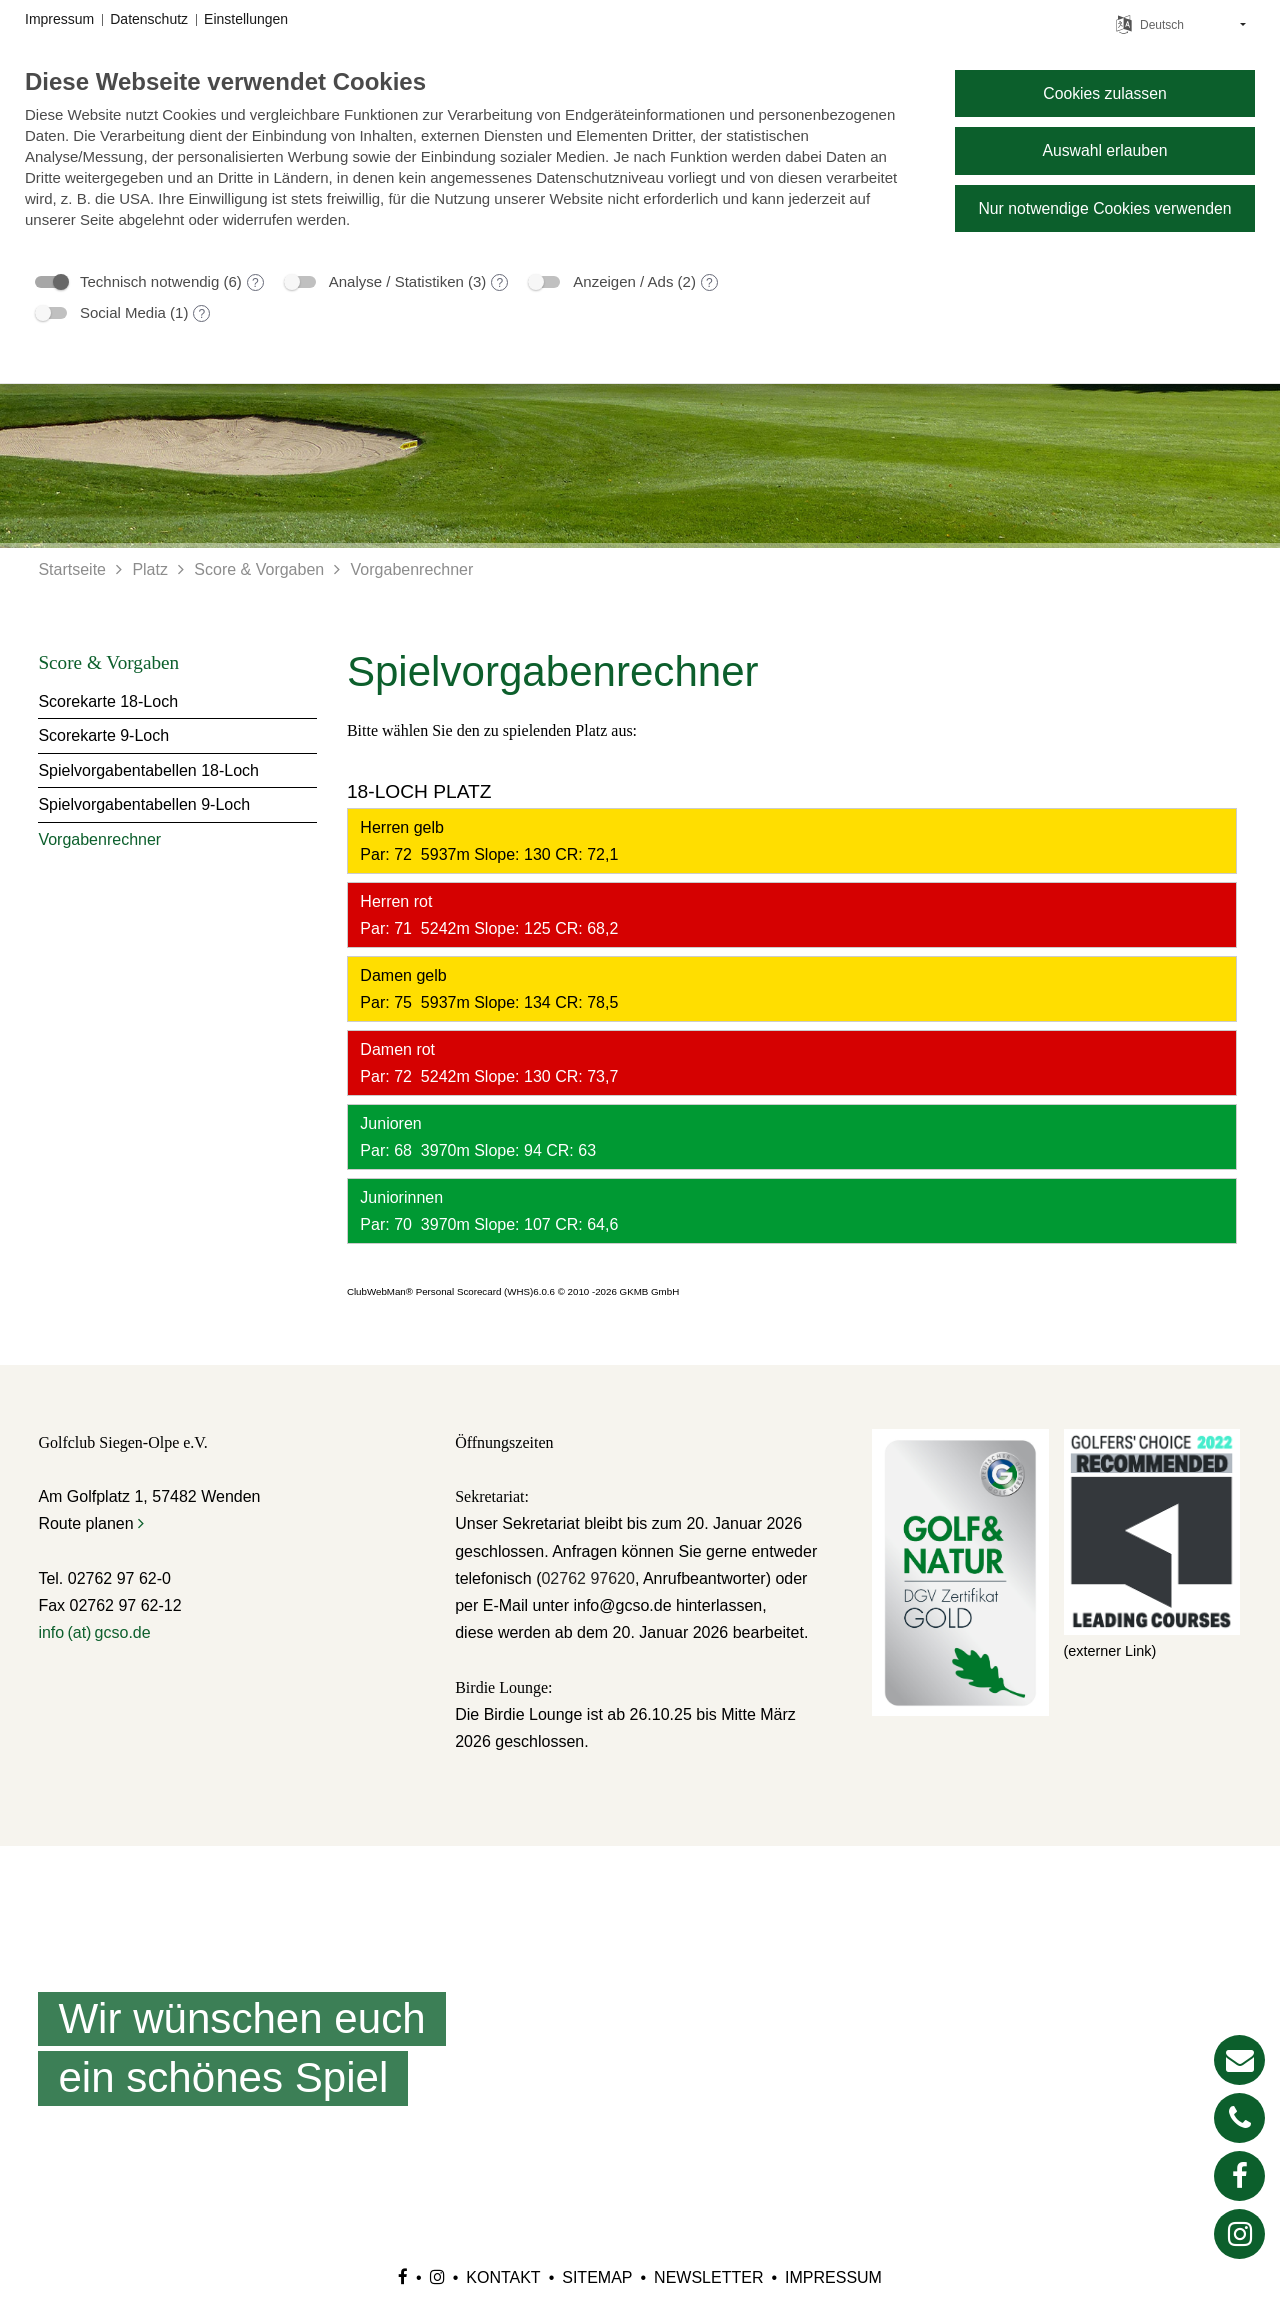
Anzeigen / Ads (623, 281)
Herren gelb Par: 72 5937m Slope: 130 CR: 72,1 (487, 841)
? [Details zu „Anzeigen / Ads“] (709, 283)
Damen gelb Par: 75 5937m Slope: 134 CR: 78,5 (487, 989)
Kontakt (503, 2277)
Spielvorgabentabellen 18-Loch (148, 770)
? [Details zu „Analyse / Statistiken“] (500, 283)
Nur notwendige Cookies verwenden (1104, 208)
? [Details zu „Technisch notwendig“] (255, 283)
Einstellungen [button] (246, 19)
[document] (474, 163)
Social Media (123, 312)
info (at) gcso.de (94, 1632)
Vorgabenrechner (412, 569)
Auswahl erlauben (1104, 150)
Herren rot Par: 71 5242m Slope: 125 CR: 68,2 (487, 915)
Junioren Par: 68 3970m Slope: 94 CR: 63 (476, 1137)
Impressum (833, 2277)
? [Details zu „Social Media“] (202, 314)
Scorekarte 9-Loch (103, 735)
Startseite (72, 569)
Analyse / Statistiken (396, 281)
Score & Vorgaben (259, 569)
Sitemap (597, 2277)
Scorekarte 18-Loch (108, 701)
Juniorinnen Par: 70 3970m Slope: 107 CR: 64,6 (487, 1211)
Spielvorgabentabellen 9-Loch (144, 804)
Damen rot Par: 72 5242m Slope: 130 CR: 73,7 (487, 1063)
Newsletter (708, 2277)
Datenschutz (149, 19)
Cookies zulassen (1104, 93)
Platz (150, 569)
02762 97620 (587, 1578)
